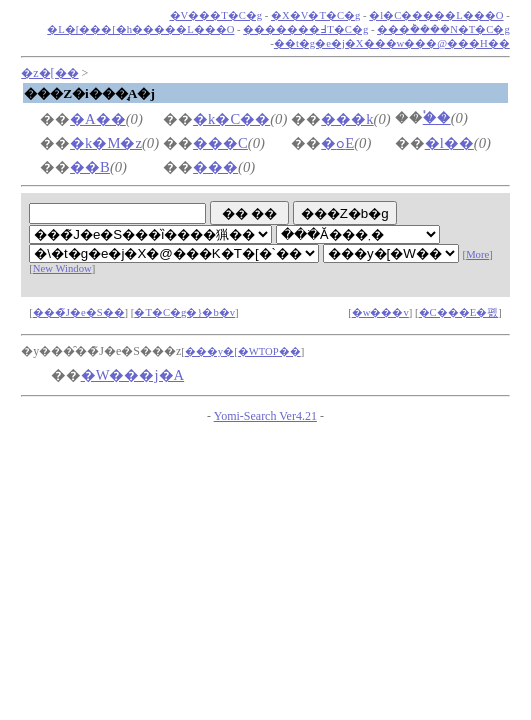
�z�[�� (49, 73)
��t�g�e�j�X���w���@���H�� (392, 43)
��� (215, 167)
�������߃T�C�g (305, 29)
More (477, 254)
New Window (62, 268)
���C (220, 143)
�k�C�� (231, 119)
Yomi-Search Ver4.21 (265, 416)
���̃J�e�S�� (79, 312)
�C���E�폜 (459, 312)
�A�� (98, 119)
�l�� (449, 143)
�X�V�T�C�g (315, 15)
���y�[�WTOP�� (243, 351)
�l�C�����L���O (436, 15)
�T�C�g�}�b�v (184, 312)
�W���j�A (133, 375)
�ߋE (337, 143)
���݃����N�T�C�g (443, 29)
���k (347, 119)
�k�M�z (106, 143)
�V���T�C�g (216, 15)
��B (90, 167)
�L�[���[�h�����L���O (140, 29)
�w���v (380, 312)
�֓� (437, 118)
